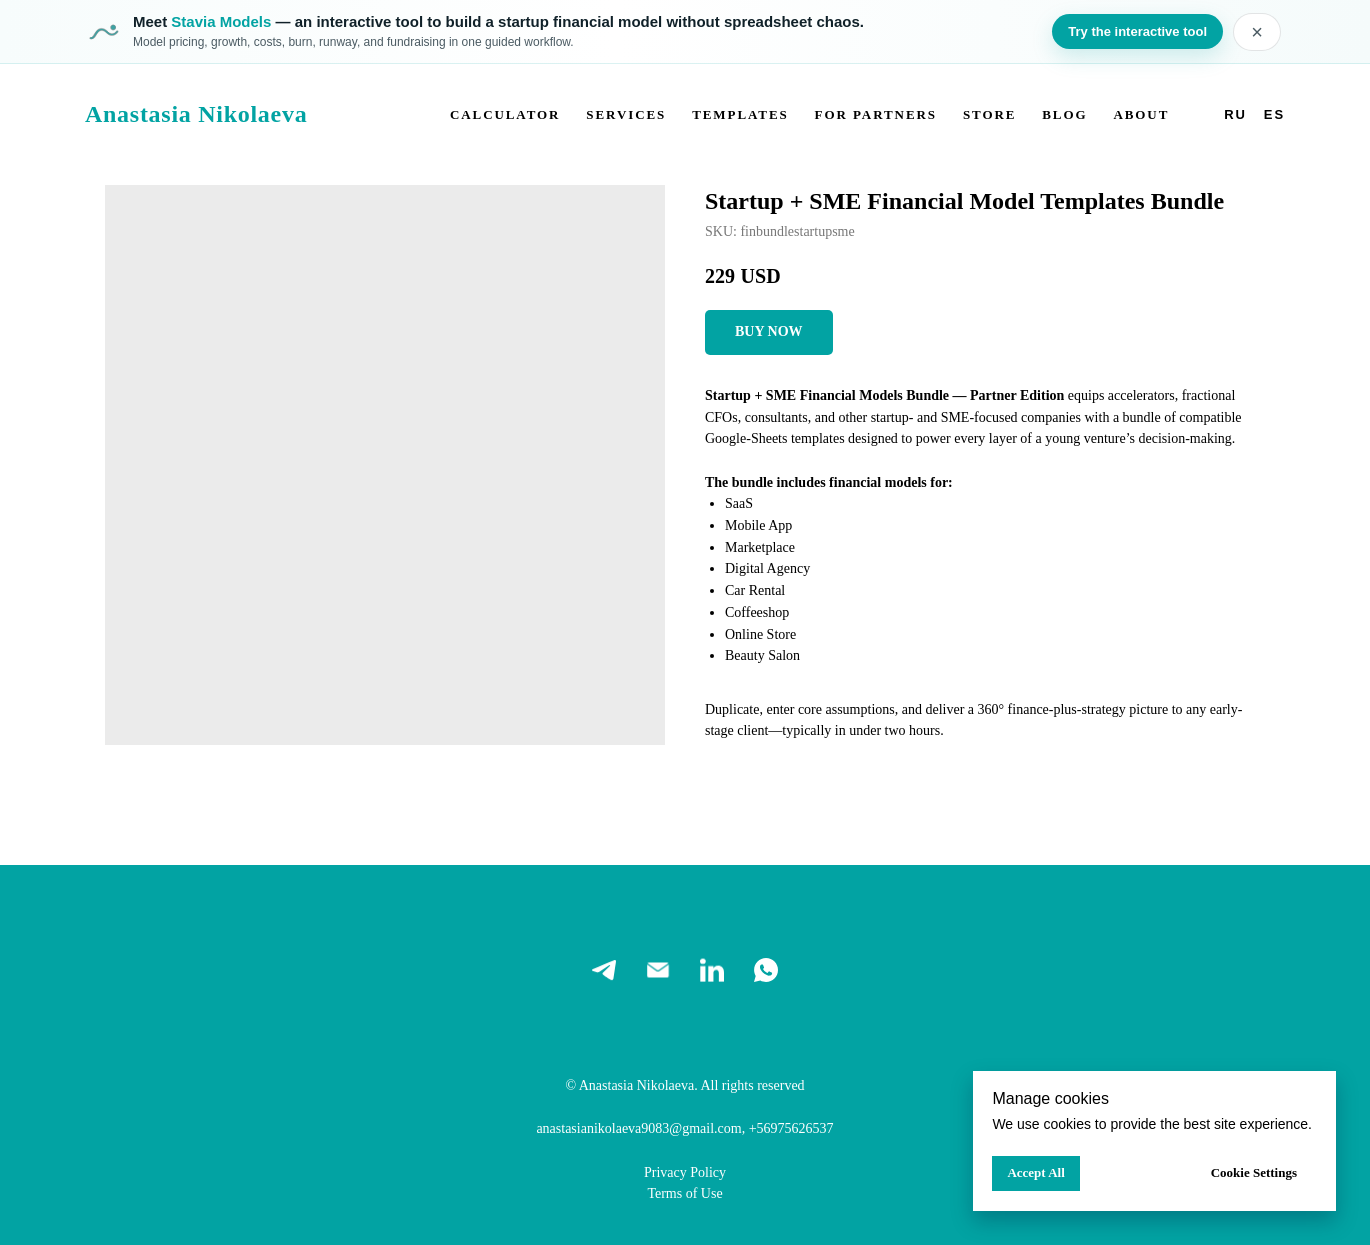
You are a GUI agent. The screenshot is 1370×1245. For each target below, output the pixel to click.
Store (989, 114)
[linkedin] (712, 970)
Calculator (505, 114)
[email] (658, 970)
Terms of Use (684, 1193)
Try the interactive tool (1137, 31)
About (1141, 114)
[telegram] (604, 970)
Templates (740, 114)
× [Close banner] (1257, 32)
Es (1274, 114)
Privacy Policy (685, 1172)
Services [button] (626, 114)
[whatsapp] (766, 970)
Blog (1064, 114)
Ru (1235, 114)
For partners (876, 114)
